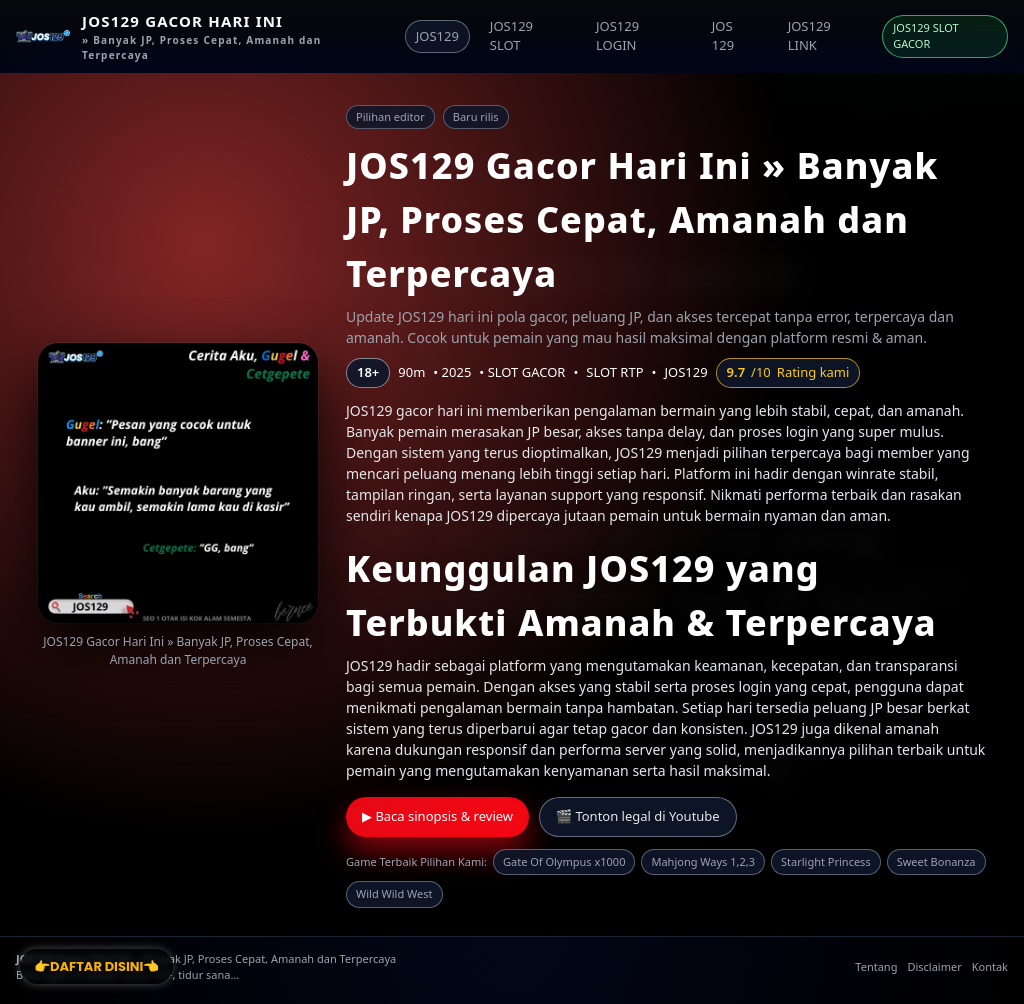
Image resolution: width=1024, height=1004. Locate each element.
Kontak (990, 966)
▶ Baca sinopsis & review (437, 816)
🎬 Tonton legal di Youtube (638, 816)
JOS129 (437, 36)
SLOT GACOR (527, 372)
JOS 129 (723, 36)
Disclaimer (934, 966)
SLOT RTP (614, 372)
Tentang (876, 966)
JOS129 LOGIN (617, 36)
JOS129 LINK (809, 36)
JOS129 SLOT (511, 36)
